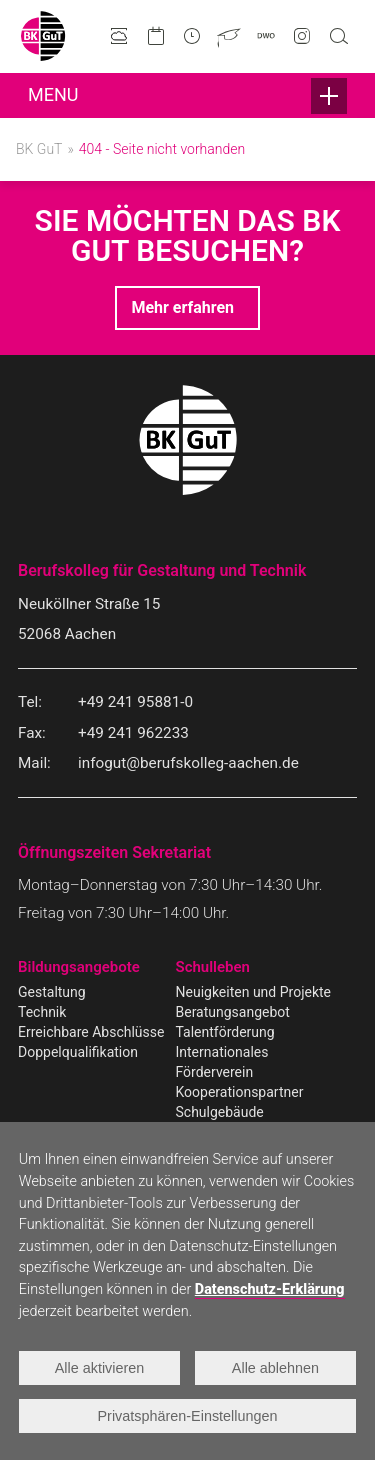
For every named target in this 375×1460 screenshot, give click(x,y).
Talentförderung (225, 1032)
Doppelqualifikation (78, 1052)
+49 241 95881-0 (135, 702)
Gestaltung (52, 992)
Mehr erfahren (182, 307)
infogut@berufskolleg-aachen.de (188, 763)
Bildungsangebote (79, 967)
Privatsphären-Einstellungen (188, 1416)
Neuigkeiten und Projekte (254, 992)
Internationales (222, 1052)
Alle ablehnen (275, 1368)
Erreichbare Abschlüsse (91, 1032)
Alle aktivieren (100, 1368)
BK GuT (39, 149)
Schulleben (213, 967)
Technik (42, 1012)
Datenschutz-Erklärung (270, 1289)
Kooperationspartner (240, 1092)
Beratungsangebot (233, 1012)
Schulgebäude (220, 1112)
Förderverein (215, 1072)
